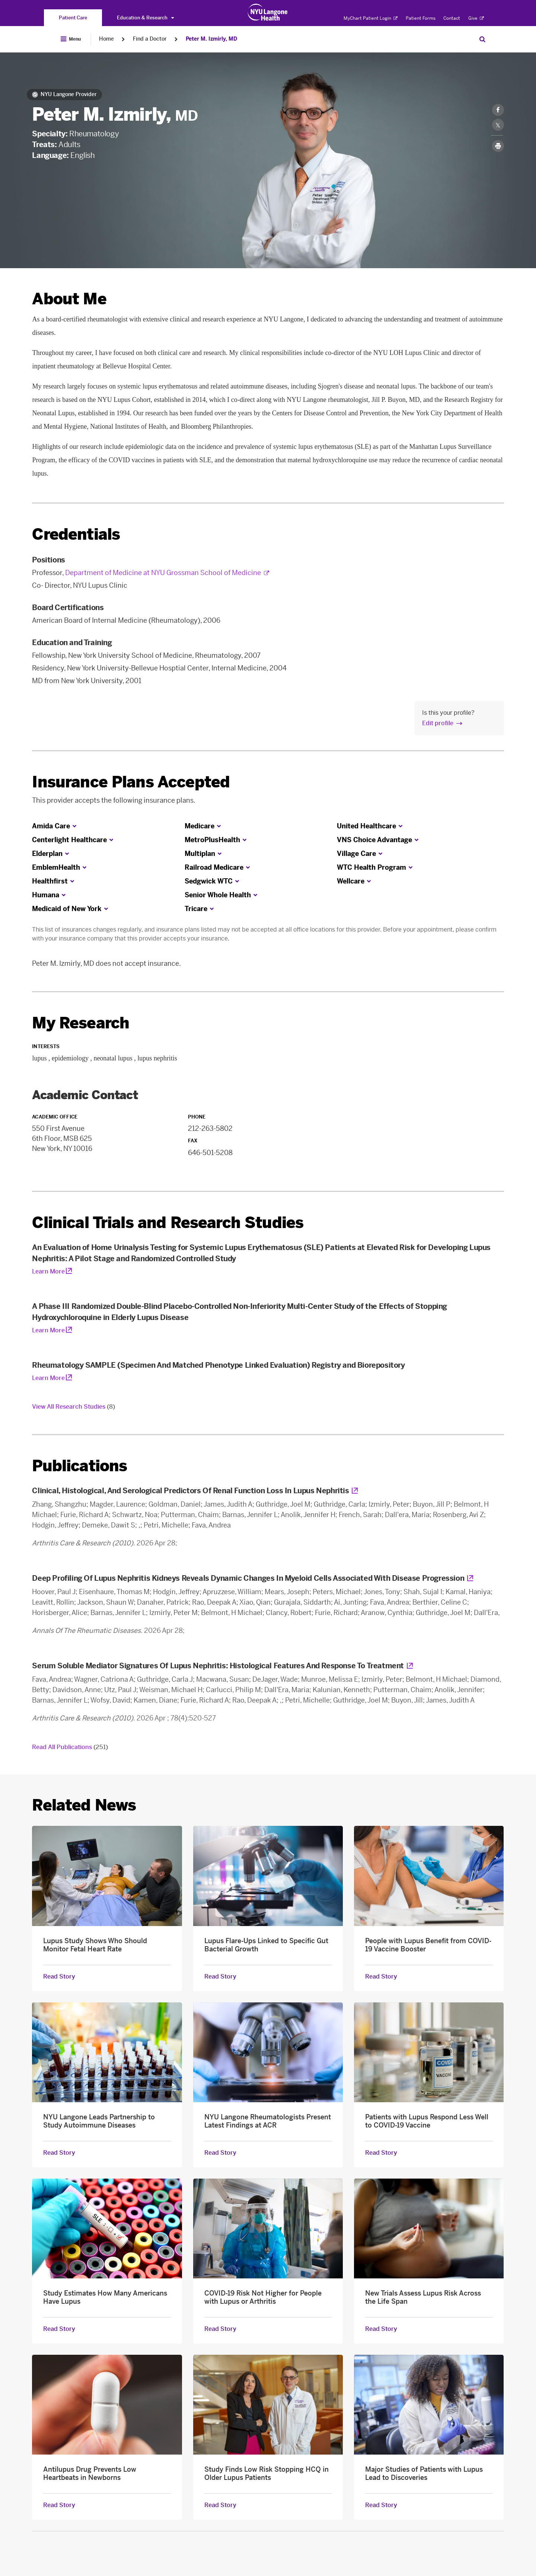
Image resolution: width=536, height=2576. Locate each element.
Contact (451, 18)
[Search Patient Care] (482, 39)
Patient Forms (421, 18)
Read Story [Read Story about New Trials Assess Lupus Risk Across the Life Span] (381, 2329)
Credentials (76, 534)
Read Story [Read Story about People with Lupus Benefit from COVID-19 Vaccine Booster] (381, 1976)
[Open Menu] (70, 39)
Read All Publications (70, 1747)
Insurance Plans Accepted (131, 782)
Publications (79, 1465)
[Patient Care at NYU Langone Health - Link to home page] (268, 12)
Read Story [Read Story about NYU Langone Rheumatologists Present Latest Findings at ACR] (220, 2152)
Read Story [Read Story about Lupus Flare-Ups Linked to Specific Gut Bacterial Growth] (220, 1976)
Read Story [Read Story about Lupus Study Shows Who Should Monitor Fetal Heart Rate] (59, 1976)
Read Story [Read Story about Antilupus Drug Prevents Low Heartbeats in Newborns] (59, 2505)
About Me (69, 298)
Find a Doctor (150, 39)
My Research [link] (80, 1023)
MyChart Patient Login (371, 18)
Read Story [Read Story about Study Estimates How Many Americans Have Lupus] (59, 2329)
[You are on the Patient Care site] (73, 17)
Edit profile (437, 723)
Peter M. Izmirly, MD (211, 39)
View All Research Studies (73, 1406)
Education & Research (145, 17)
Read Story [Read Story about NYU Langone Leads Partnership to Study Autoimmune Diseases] (59, 2152)
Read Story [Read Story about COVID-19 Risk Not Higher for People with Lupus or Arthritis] (220, 2329)
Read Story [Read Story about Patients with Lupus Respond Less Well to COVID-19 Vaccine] (381, 2152)
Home (106, 39)
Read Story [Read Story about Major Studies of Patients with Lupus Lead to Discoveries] (381, 2505)
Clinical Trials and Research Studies (167, 1222)
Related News (84, 1805)
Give (476, 18)
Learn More (48, 1271)
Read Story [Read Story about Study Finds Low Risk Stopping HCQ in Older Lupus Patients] (220, 2505)
